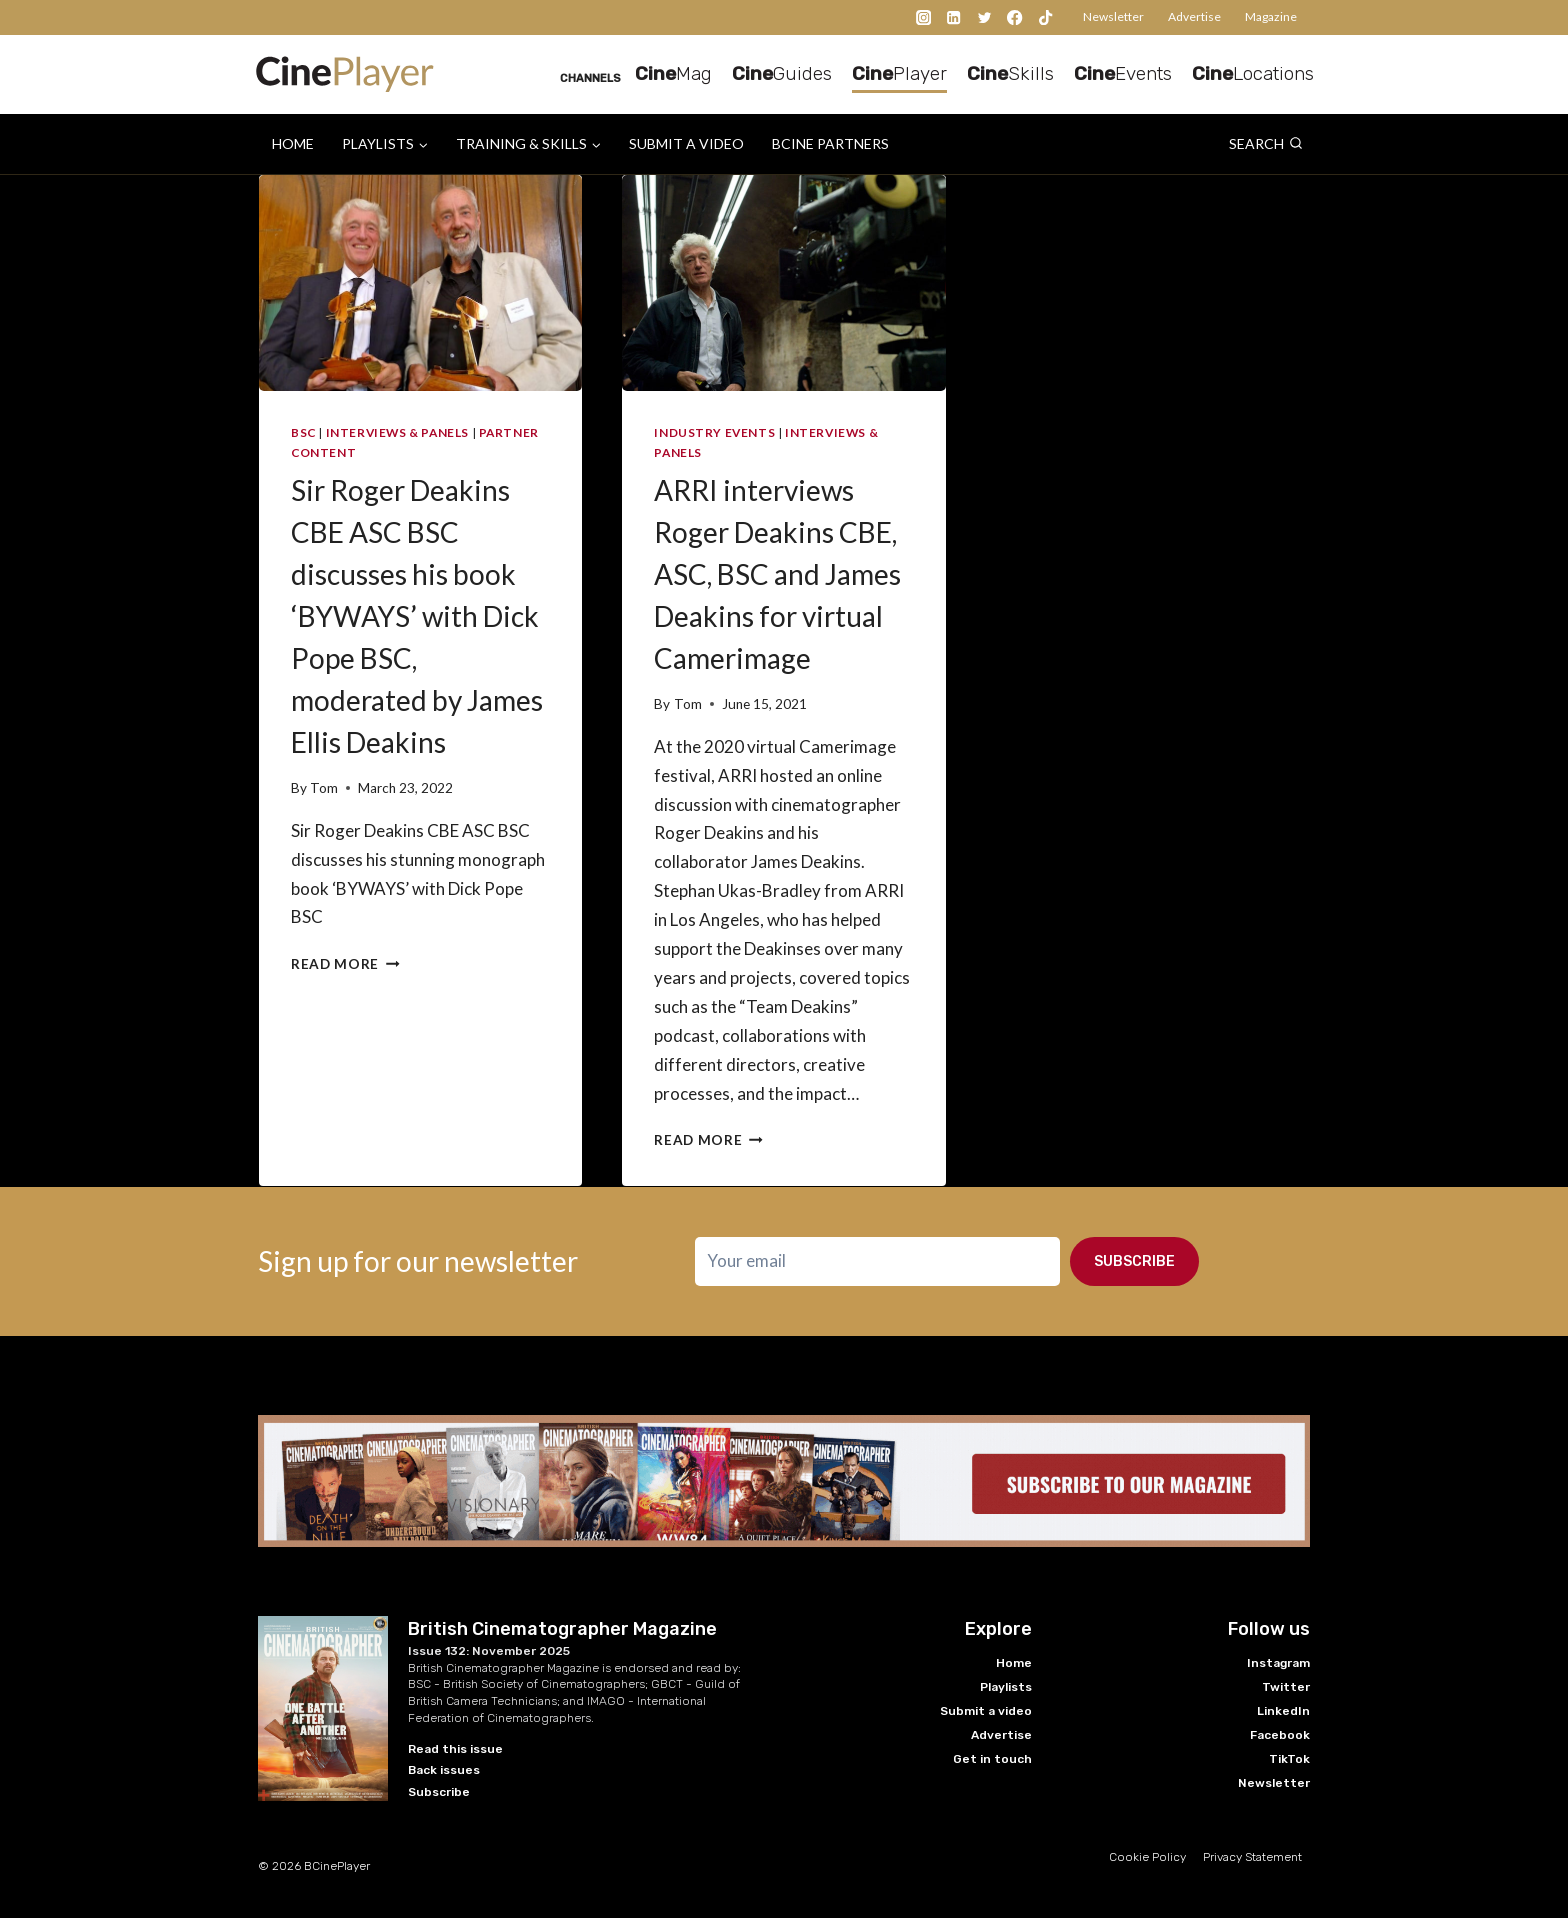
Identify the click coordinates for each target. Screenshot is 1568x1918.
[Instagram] (923, 17)
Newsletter (1113, 16)
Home (293, 143)
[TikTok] (1045, 17)
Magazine (1271, 16)
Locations (1253, 73)
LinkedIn (1283, 1711)
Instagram (1278, 1663)
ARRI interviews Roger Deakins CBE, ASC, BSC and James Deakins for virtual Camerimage (777, 574)
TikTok (1289, 1759)
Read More (345, 964)
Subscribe (1134, 1261)
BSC (303, 432)
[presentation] (420, 283)
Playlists (1006, 1687)
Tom (324, 788)
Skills (1010, 73)
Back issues (444, 1770)
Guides (782, 73)
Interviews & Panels (397, 432)
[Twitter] (984, 17)
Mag (673, 73)
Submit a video (686, 143)
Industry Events (714, 432)
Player (899, 73)
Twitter (1286, 1687)
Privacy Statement (1252, 1857)
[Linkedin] (954, 17)
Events (1123, 73)
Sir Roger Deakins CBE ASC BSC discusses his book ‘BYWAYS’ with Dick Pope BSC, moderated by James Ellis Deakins (417, 616)
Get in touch (992, 1759)
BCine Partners (830, 143)
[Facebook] (1015, 17)
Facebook (1280, 1735)
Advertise (1194, 16)
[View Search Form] (1266, 144)
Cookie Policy (1147, 1857)
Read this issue (455, 1749)
